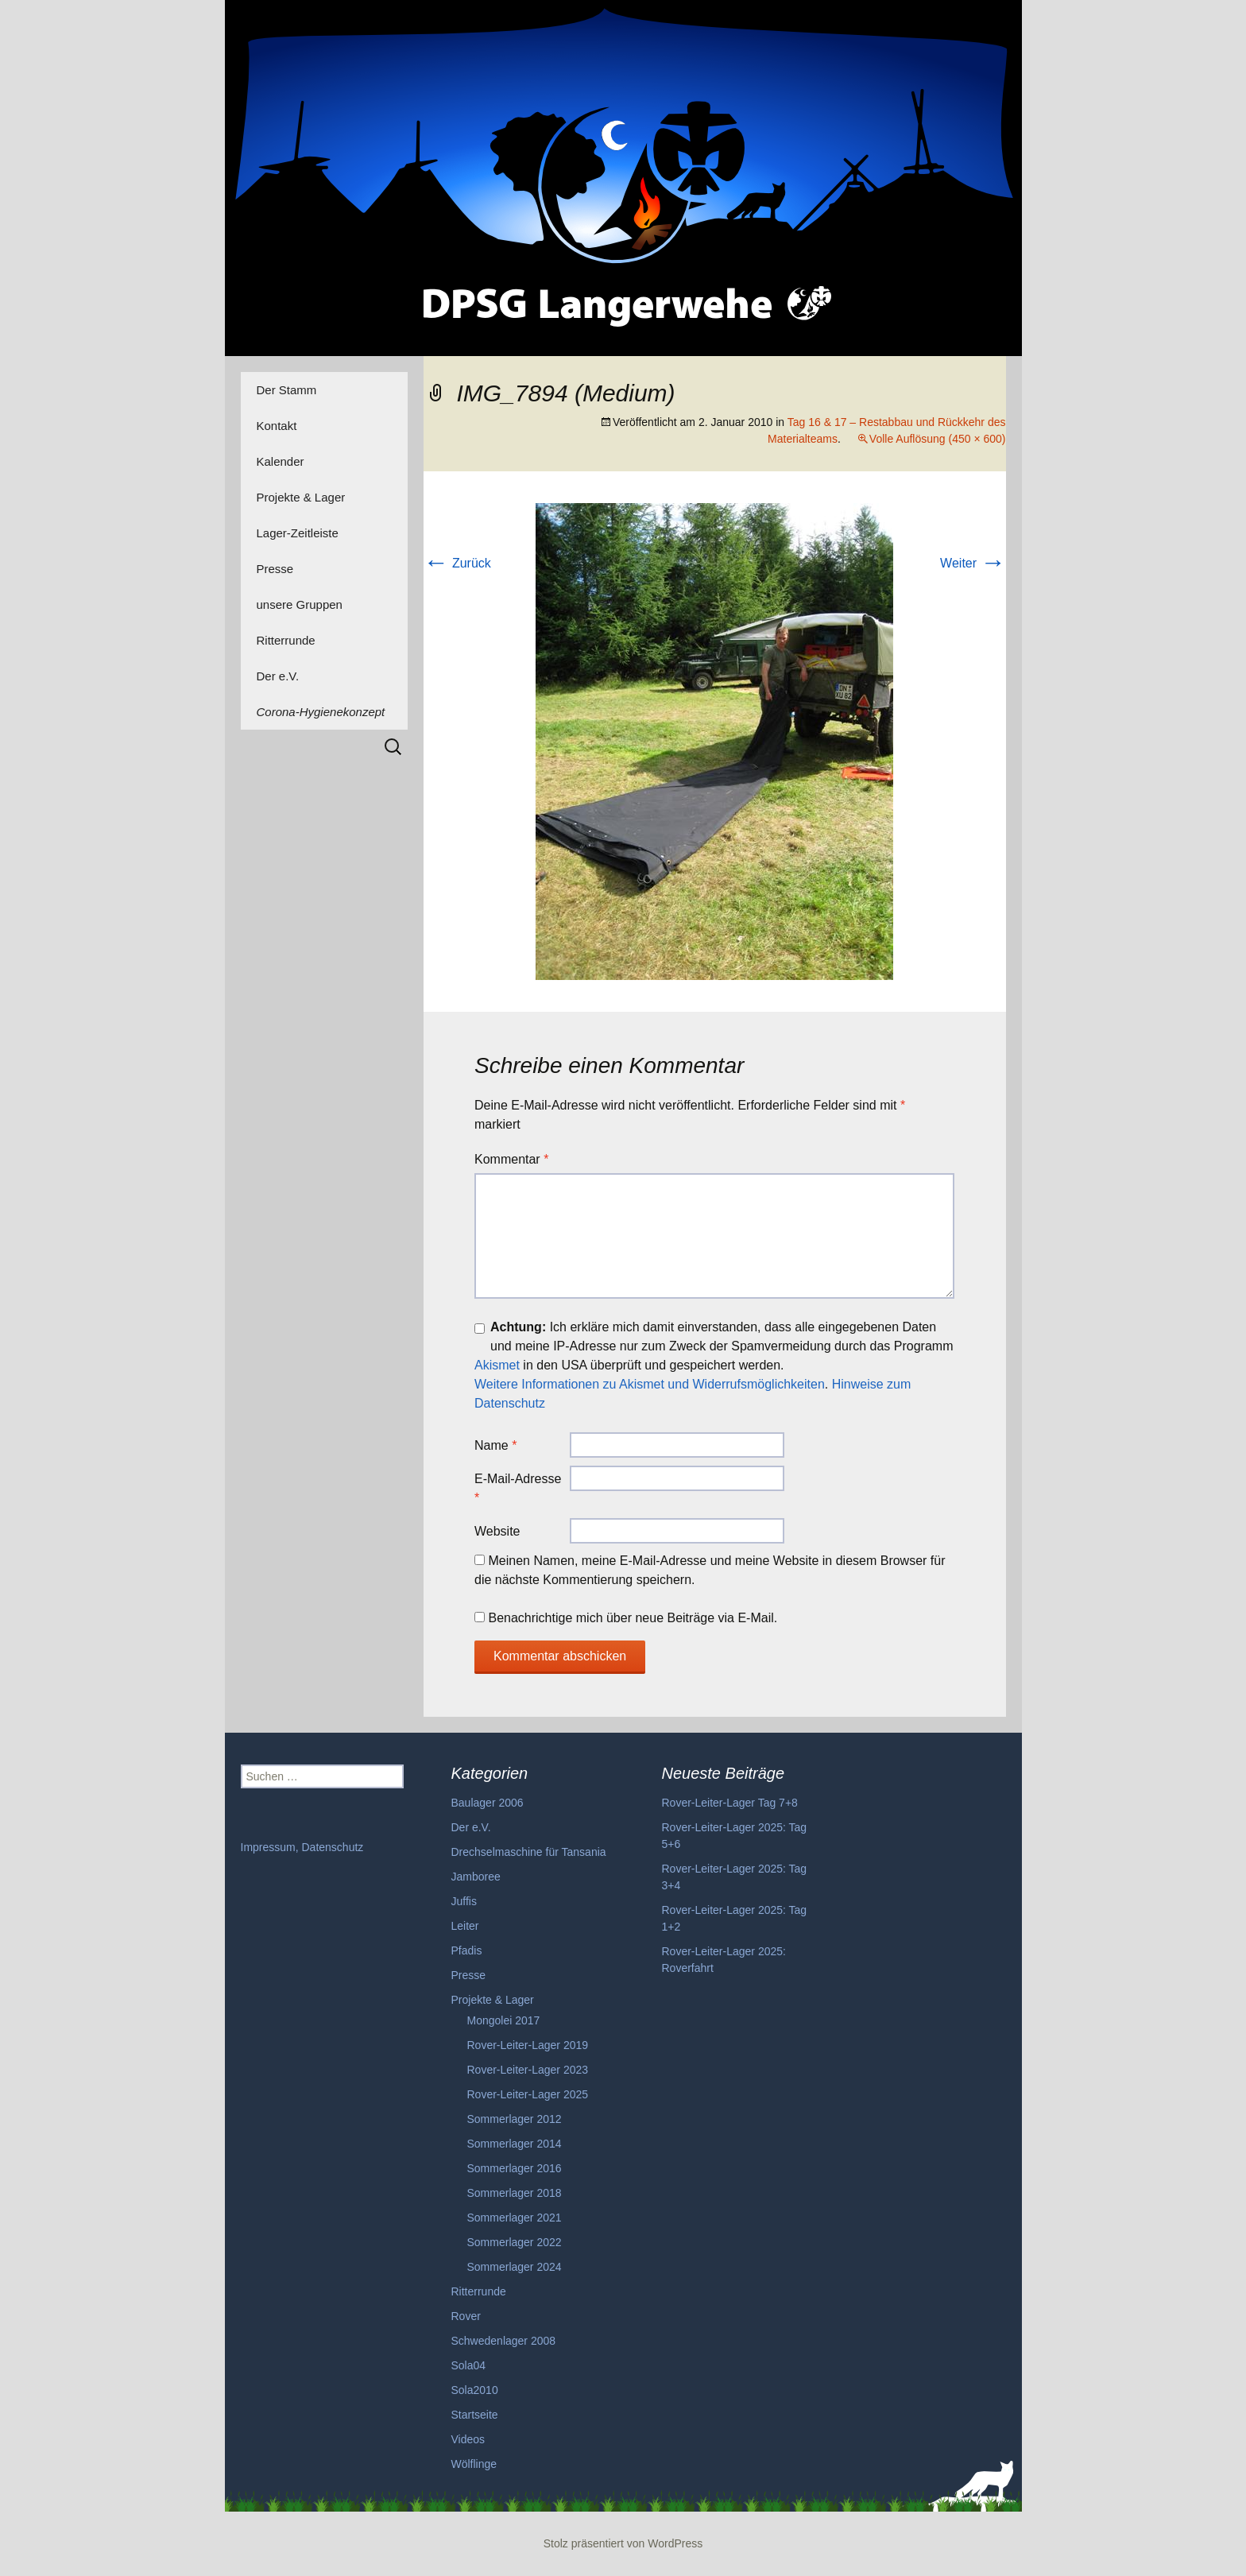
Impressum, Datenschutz (302, 1847)
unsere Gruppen (299, 604)
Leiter (465, 1925)
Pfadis (466, 1950)
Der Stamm (287, 390)
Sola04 (468, 2365)
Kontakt (277, 425)
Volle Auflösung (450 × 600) (937, 438)
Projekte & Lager (301, 497)
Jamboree (476, 1876)
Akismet (497, 1365)
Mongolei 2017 (503, 2020)
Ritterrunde (286, 640)
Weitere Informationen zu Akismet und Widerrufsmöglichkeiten (649, 1384)
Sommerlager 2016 (514, 2168)
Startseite (474, 2414)
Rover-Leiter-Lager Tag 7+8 (730, 1802)
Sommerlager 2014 (514, 2143)
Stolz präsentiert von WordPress (623, 2543)
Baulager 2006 (487, 1802)
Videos (468, 2439)
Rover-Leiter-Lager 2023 (528, 2069)
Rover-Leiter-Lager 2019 (528, 2045)
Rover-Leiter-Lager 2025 (528, 2094)
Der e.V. (278, 676)
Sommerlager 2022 (514, 2242)
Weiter (972, 563)
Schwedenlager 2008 (503, 2340)
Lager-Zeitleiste (298, 533)
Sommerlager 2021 (514, 2217)
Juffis (464, 1901)
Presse (275, 568)
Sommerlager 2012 (514, 2119)
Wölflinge (474, 2464)
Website (497, 1531)
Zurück (457, 563)
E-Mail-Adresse (517, 1488)
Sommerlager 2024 (514, 2266)
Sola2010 (474, 2390)
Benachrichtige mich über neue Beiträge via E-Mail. (632, 1618)
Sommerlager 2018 (514, 2193)
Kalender (280, 461)
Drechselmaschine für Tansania (528, 1852)
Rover (466, 2316)
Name (495, 1445)
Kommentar (511, 1159)
